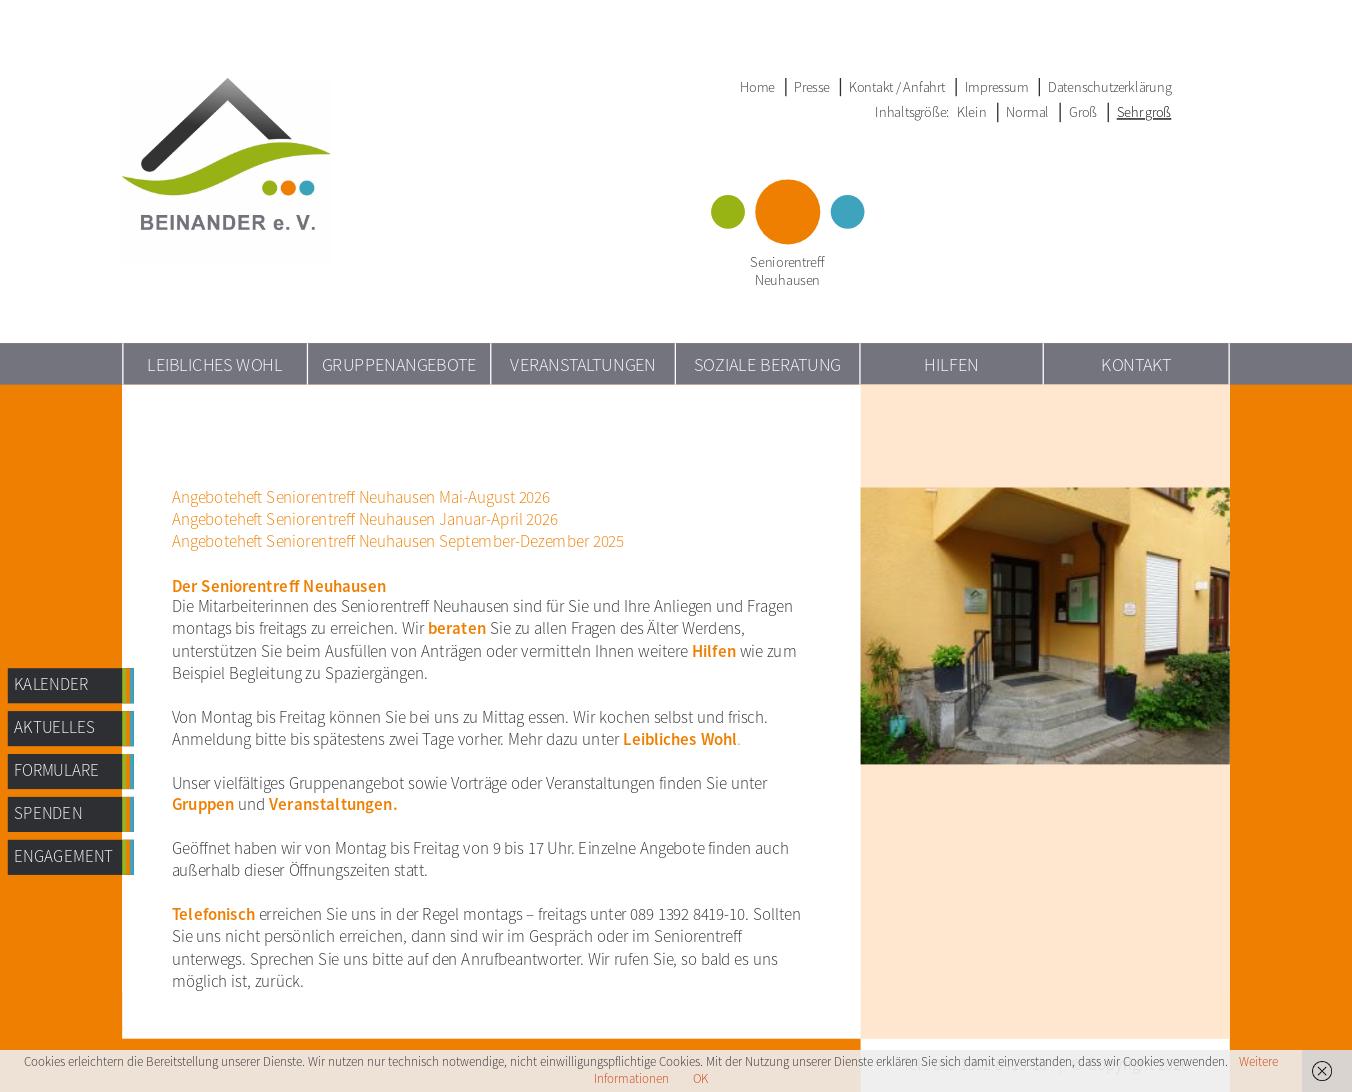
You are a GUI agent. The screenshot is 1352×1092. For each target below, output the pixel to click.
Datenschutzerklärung (1110, 87)
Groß (1083, 112)
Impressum (997, 87)
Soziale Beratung (767, 363)
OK (700, 1078)
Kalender (51, 685)
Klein (972, 112)
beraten (457, 629)
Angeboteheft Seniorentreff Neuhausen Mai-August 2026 (361, 497)
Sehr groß (1144, 112)
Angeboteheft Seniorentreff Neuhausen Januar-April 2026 (365, 519)
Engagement (63, 856)
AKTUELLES (54, 727)
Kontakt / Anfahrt (897, 87)
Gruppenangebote (399, 363)
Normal (1027, 112)
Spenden (48, 813)
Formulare (56, 770)
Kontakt (1136, 363)
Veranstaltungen (583, 363)
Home (757, 87)
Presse (811, 87)
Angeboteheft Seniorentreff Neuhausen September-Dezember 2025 (398, 541)
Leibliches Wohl (215, 363)
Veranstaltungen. (333, 805)
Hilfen (951, 363)
